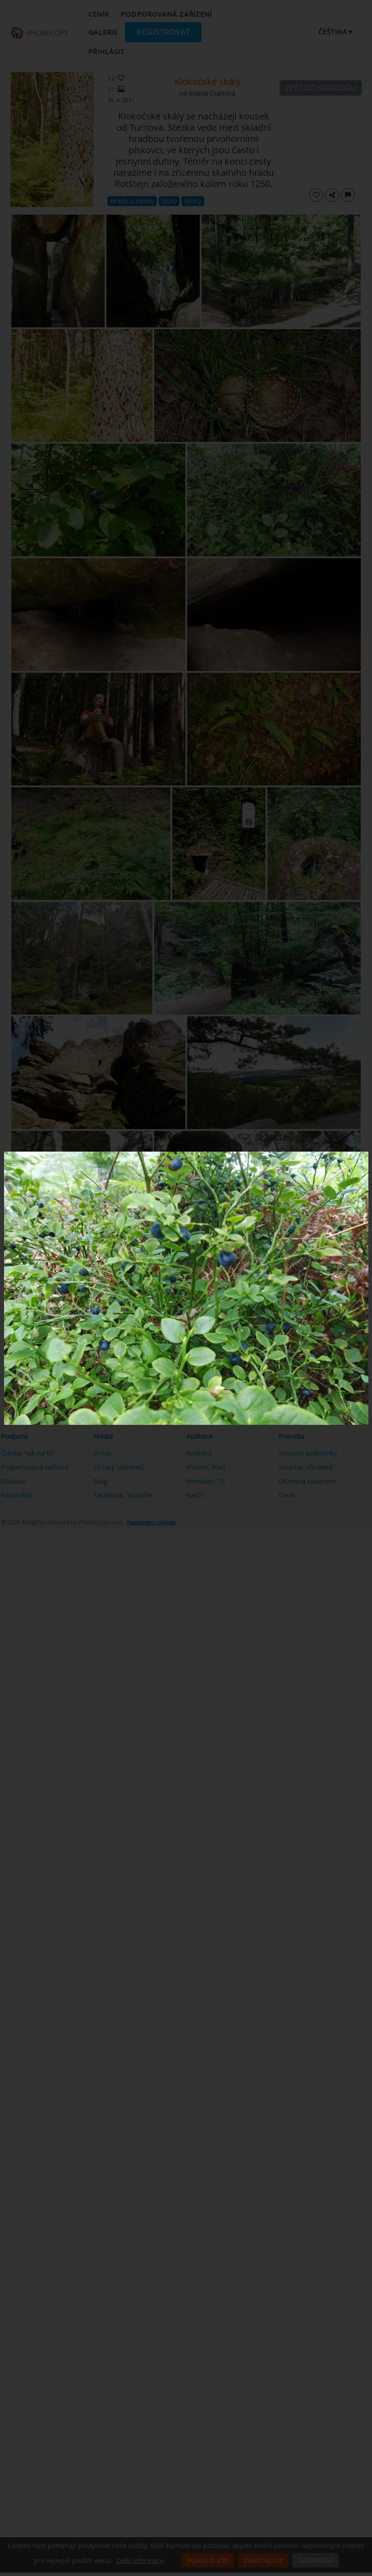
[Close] (366, 1154)
